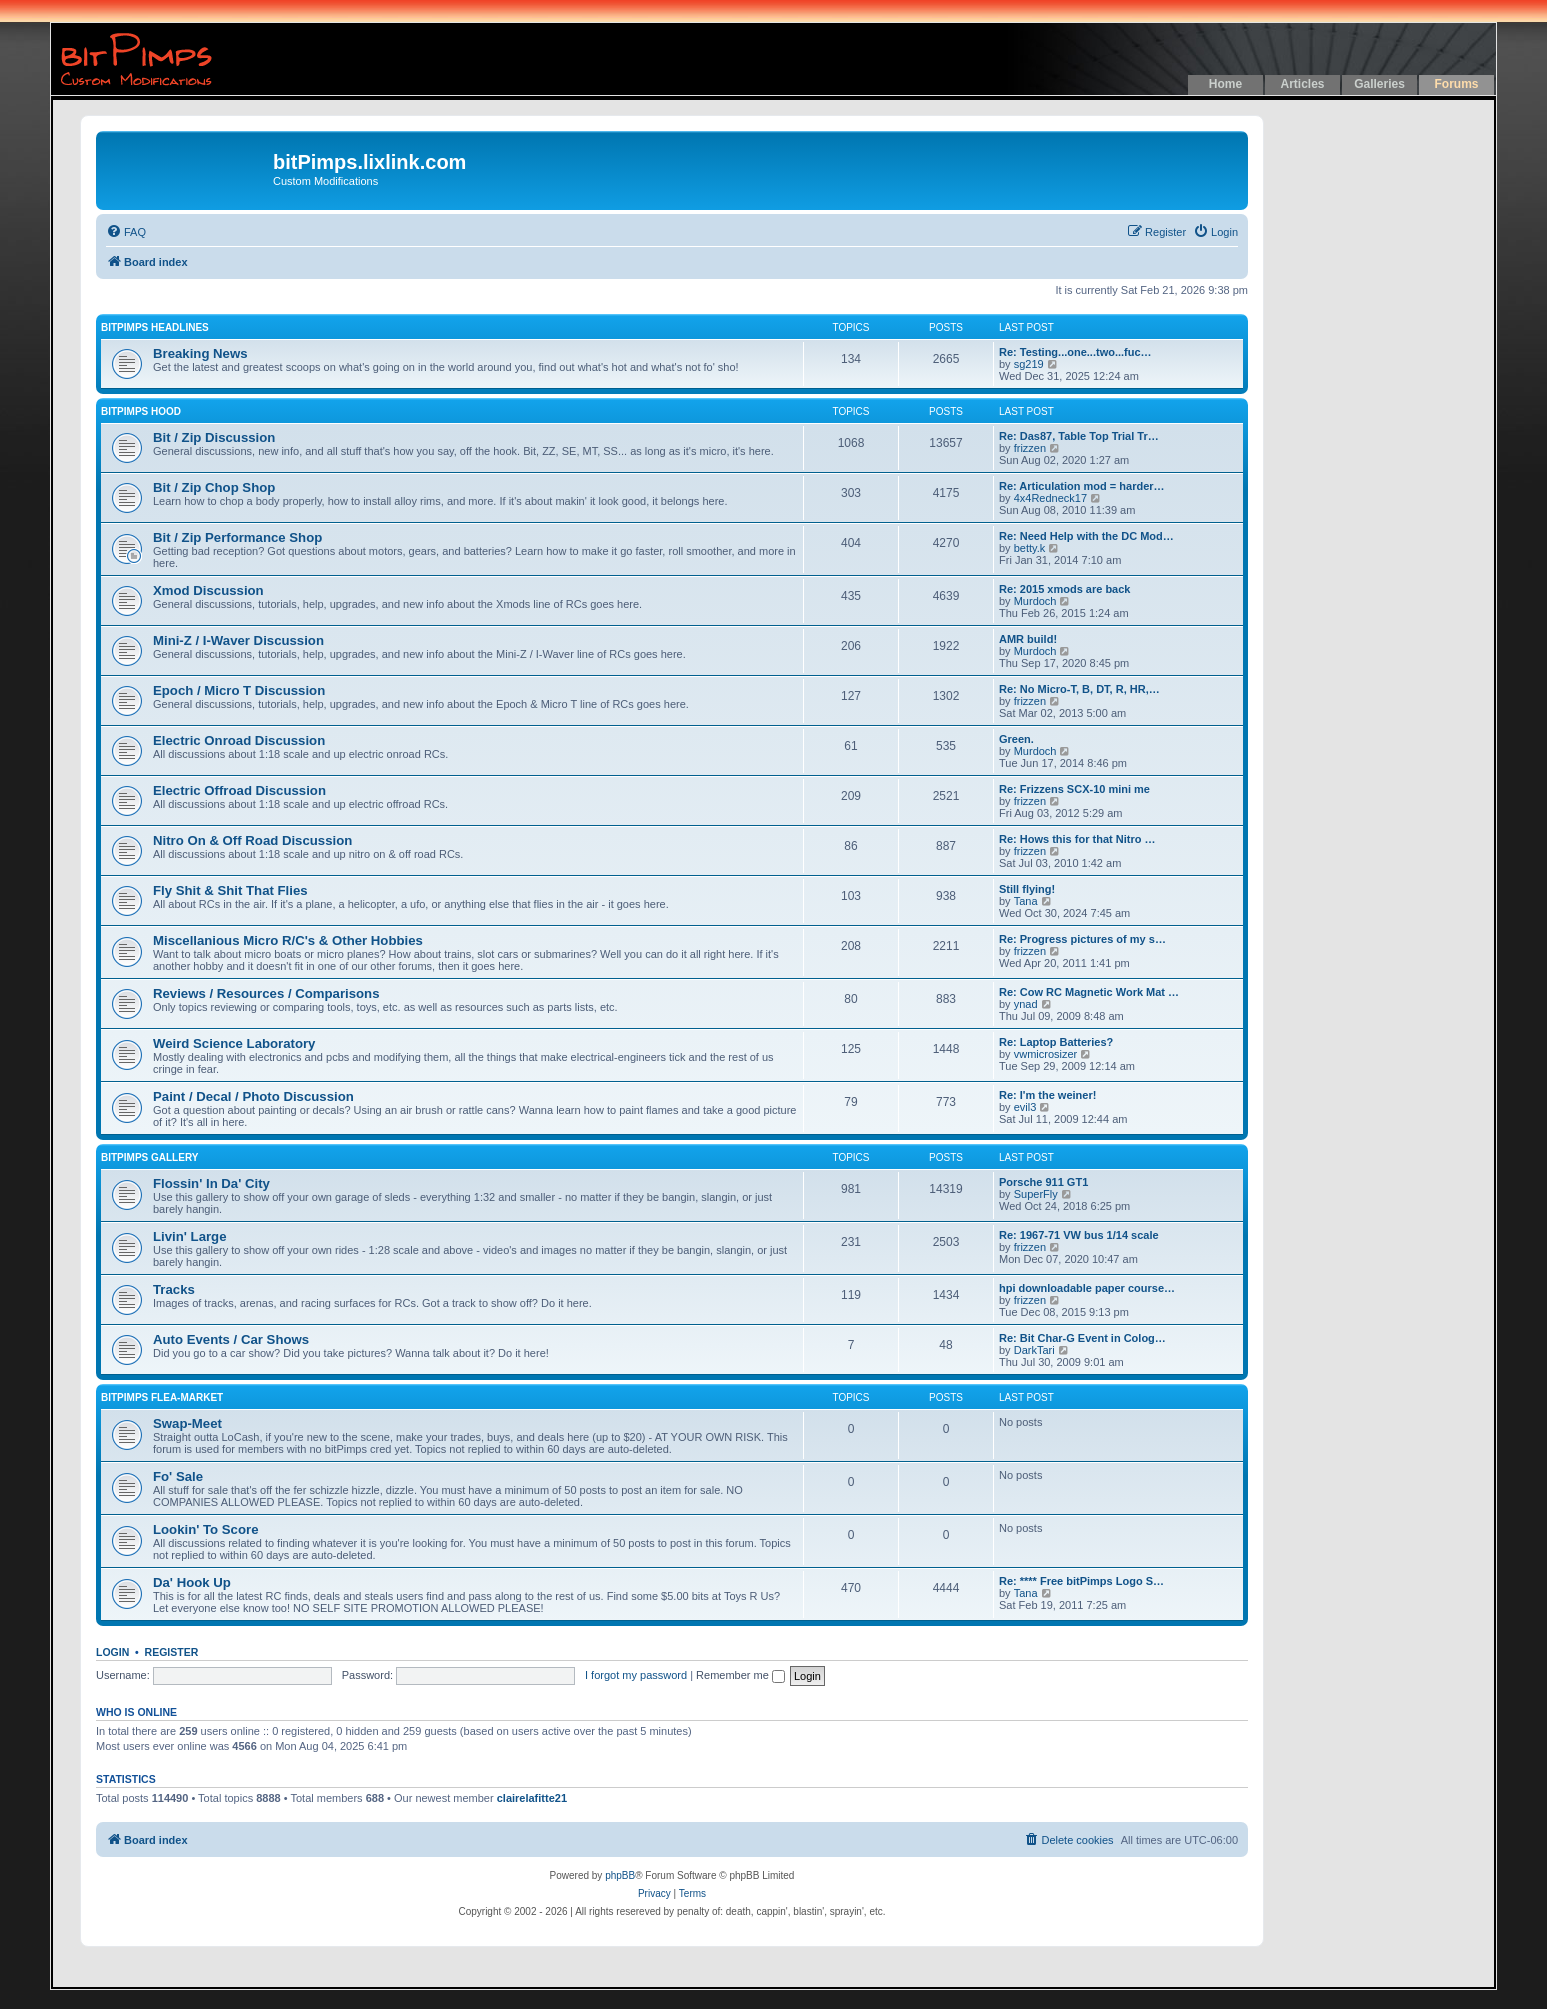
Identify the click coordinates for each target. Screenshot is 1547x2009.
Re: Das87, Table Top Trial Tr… (1079, 436)
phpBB (620, 1875)
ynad (1026, 1004)
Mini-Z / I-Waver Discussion (238, 640)
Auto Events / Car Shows (231, 1339)
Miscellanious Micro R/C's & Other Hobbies (288, 940)
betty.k (1030, 548)
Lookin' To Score (205, 1529)
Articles (1302, 84)
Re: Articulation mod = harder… (1082, 486)
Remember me (740, 1675)
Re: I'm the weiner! (1047, 1095)
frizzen (1030, 448)
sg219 (1029, 364)
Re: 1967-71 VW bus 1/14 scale (1079, 1235)
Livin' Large (189, 1236)
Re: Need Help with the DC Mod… (1086, 536)
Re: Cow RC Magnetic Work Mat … (1089, 992)
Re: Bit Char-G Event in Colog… (1082, 1338)
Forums (1456, 84)
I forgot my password (636, 1675)
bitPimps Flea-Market (162, 1397)
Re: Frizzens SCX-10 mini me (1074, 789)
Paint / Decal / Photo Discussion (253, 1096)
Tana (1026, 901)
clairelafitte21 (532, 1798)
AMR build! (1028, 639)
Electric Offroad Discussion (239, 790)
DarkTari (1034, 1350)
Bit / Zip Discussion (214, 437)
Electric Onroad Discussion (239, 740)
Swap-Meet (187, 1423)
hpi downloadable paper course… (1087, 1288)
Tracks (174, 1289)
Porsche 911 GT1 (1043, 1182)
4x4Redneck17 (1050, 498)
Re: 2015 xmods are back (1064, 589)
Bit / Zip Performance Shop (237, 537)
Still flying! (1027, 889)
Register (172, 1652)
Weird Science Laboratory (234, 1043)
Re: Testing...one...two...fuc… (1075, 352)
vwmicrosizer (1046, 1054)
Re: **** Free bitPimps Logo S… (1081, 1581)
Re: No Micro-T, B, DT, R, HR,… (1079, 689)
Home (1225, 84)
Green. (1016, 739)
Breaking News (200, 353)
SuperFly (1036, 1194)
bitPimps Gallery (149, 1157)
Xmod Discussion (208, 590)
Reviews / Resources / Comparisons (266, 993)
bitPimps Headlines (155, 327)
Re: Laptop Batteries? (1056, 1042)
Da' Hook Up (192, 1582)
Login (112, 1652)
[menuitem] (126, 232)
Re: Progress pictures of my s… (1082, 939)
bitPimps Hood (141, 411)
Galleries (1379, 84)
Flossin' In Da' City (211, 1183)
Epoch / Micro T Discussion (239, 690)
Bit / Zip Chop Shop (214, 487)
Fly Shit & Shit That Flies (230, 890)
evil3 (1025, 1107)
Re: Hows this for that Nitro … (1077, 839)
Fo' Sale (178, 1476)
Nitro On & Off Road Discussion (252, 840)
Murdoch (1035, 601)
